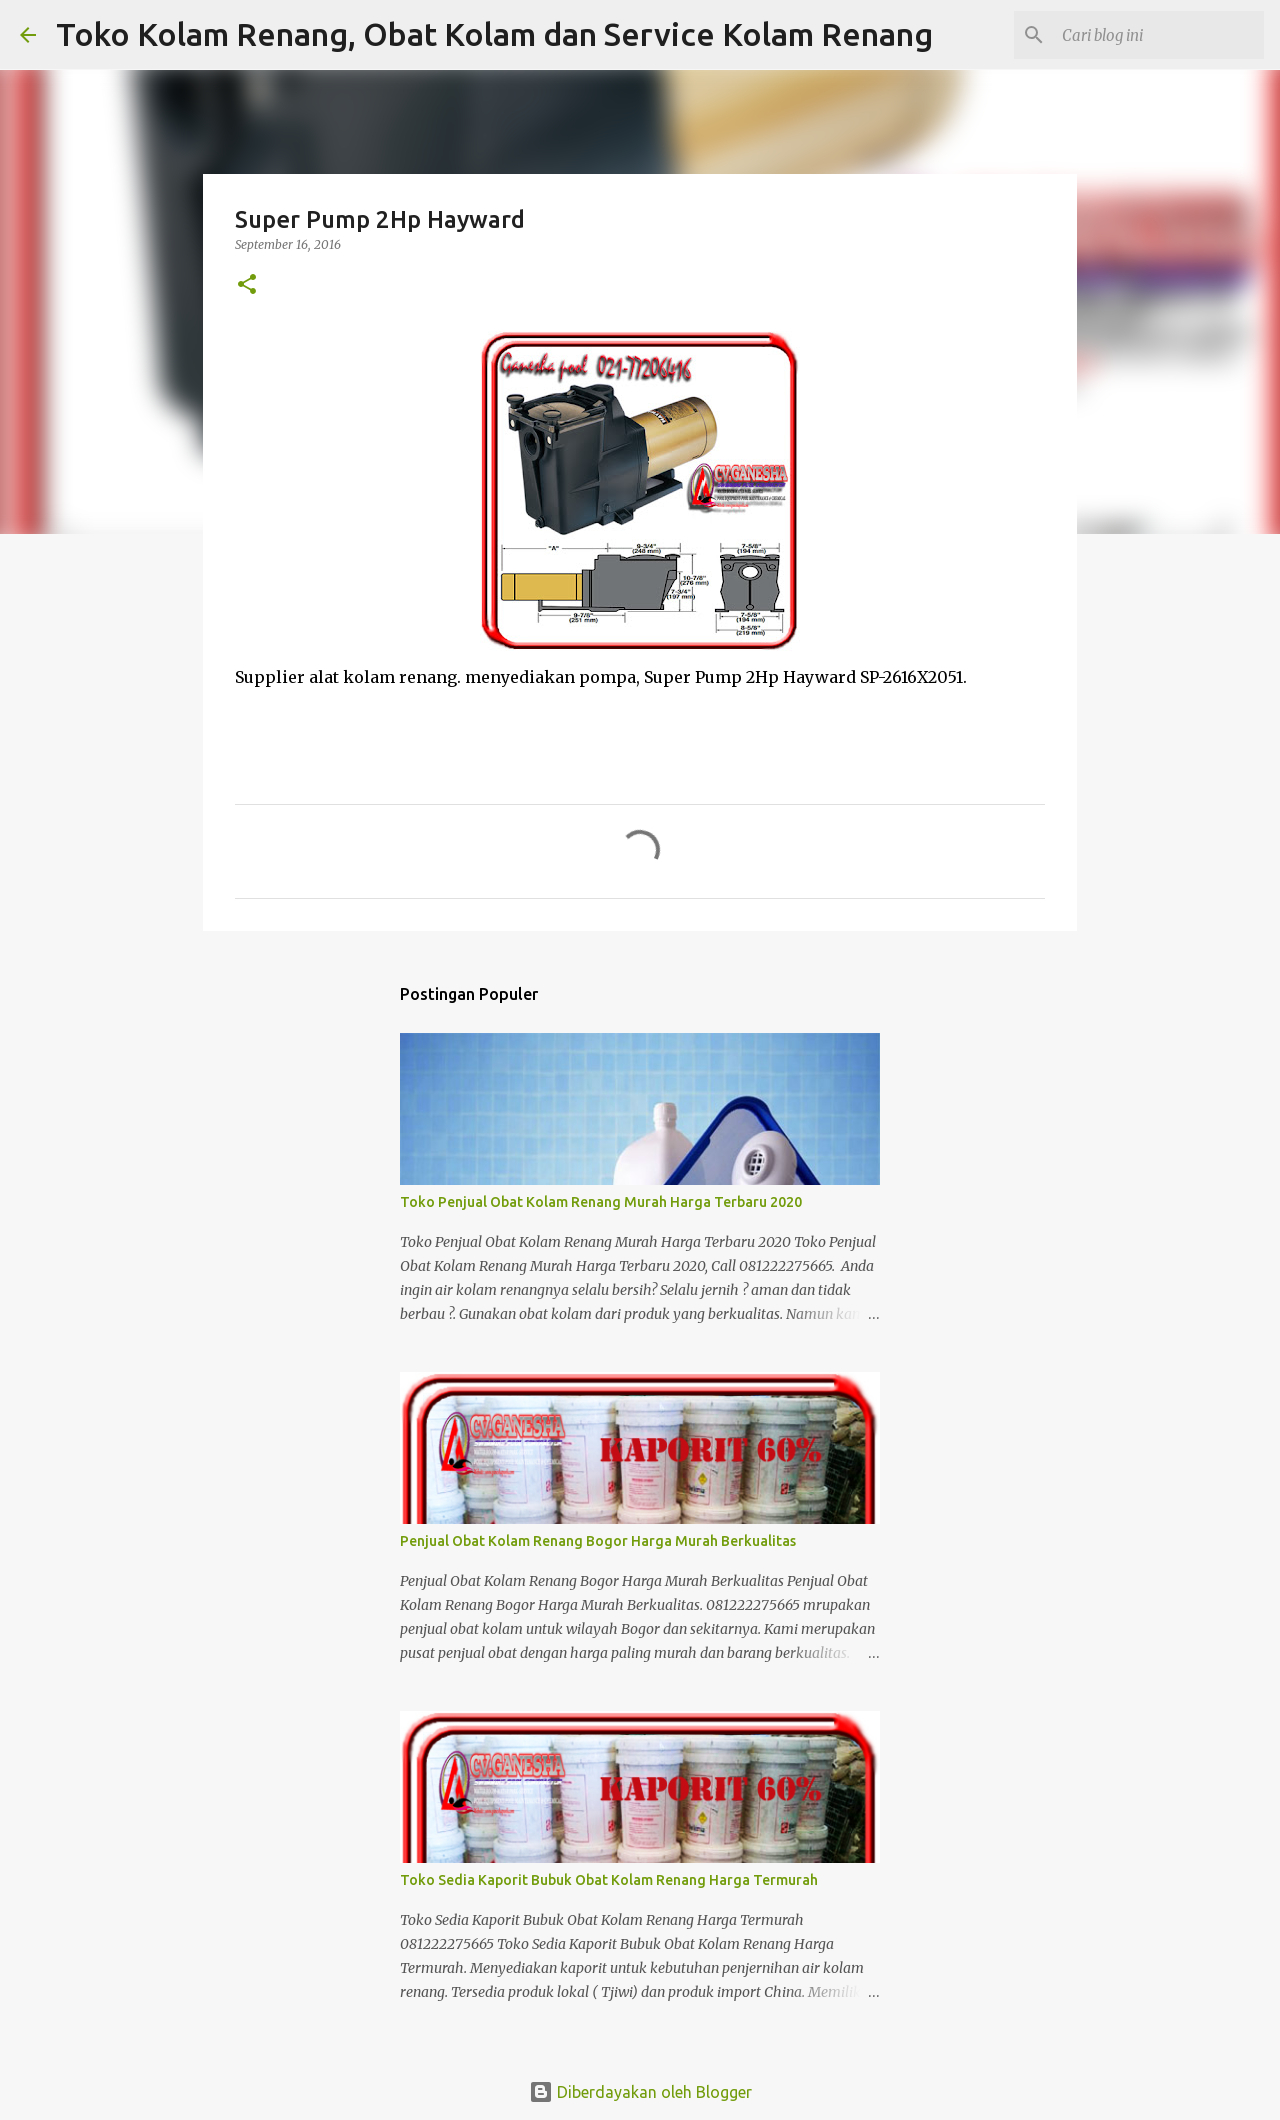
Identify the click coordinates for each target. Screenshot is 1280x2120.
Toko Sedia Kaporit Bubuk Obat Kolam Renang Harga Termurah (609, 1880)
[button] (247, 285)
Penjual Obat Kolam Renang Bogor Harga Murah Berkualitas (598, 1541)
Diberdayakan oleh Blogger (640, 2092)
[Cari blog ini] (1159, 35)
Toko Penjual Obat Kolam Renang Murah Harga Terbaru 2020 (601, 1202)
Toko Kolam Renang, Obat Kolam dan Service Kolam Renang (494, 34)
